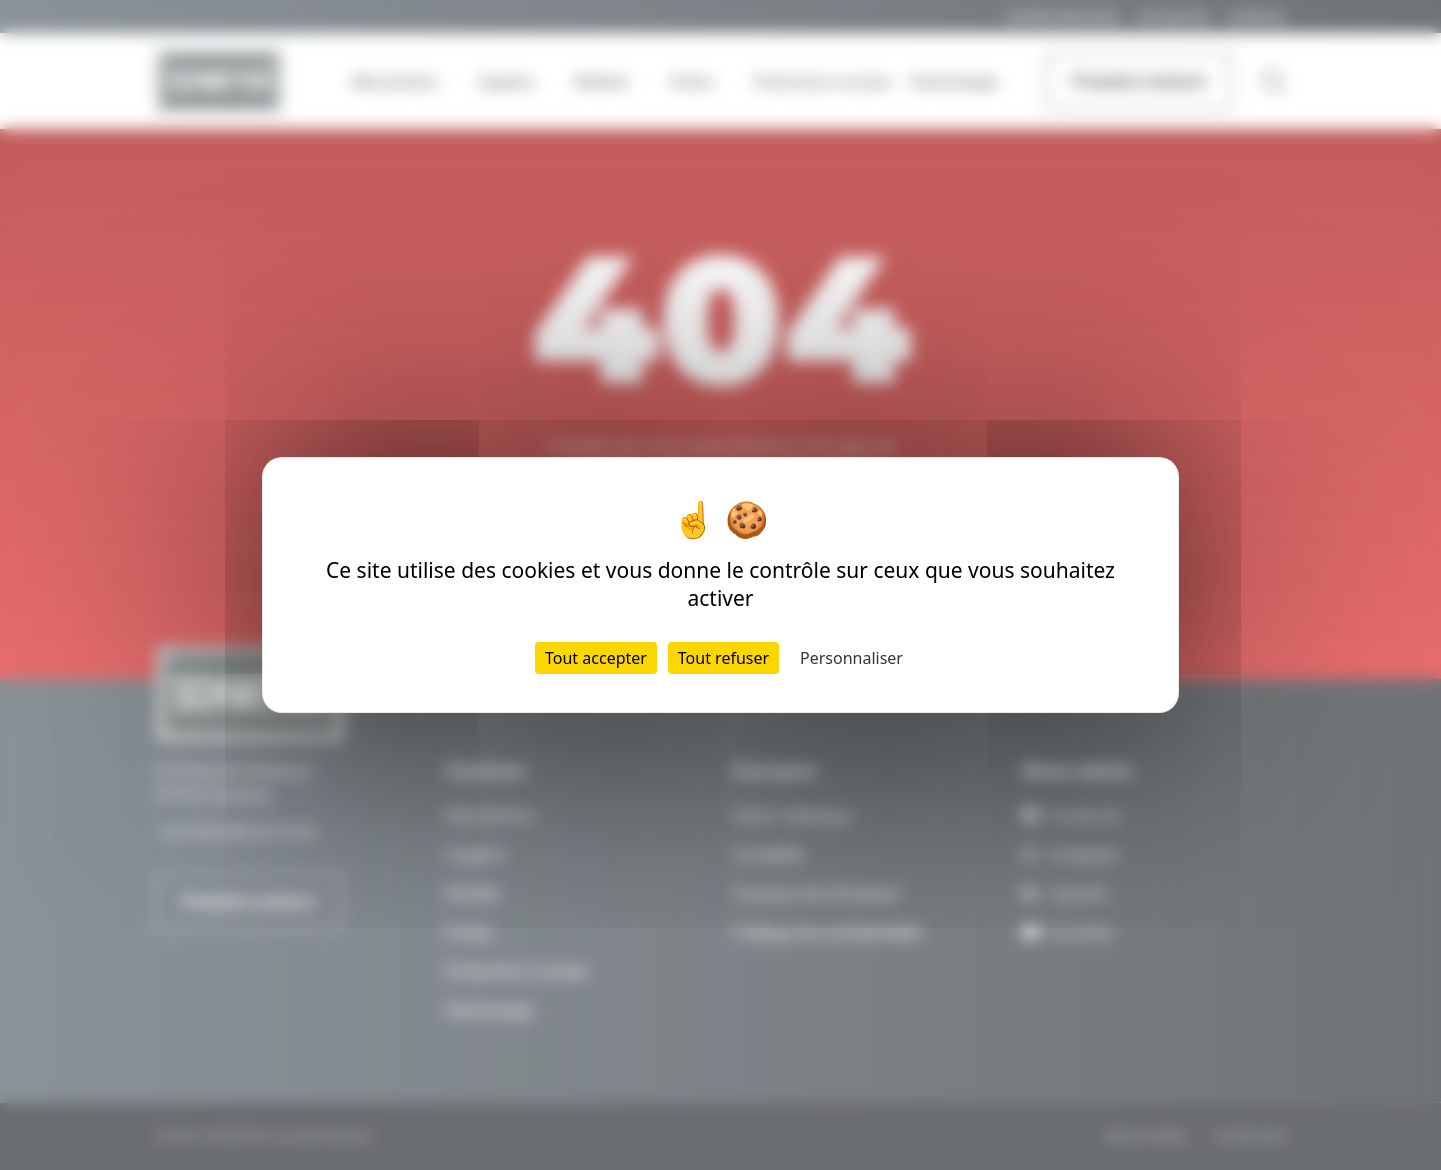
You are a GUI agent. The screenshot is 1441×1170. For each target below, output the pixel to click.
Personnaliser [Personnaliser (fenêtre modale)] (851, 658)
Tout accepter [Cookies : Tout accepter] (596, 658)
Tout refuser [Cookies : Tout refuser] (723, 658)
